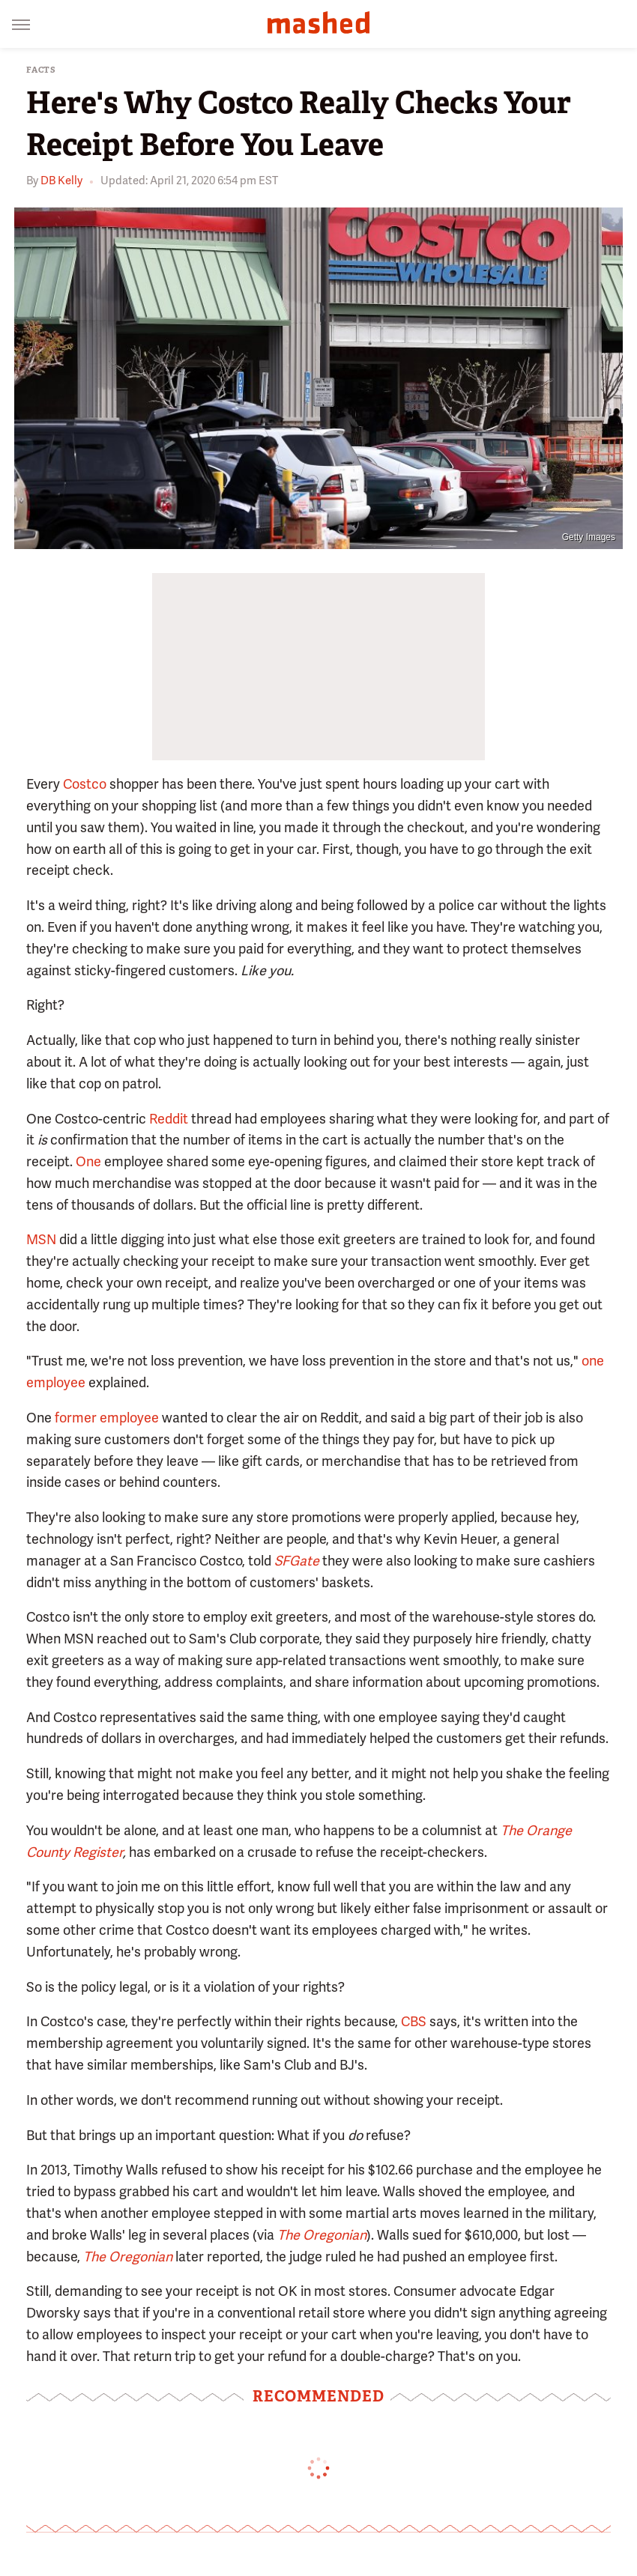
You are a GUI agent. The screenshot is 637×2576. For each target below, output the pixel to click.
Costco (84, 784)
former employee (107, 1417)
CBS (413, 2021)
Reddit (168, 1118)
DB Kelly (61, 180)
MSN (41, 1239)
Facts (41, 70)
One (88, 1161)
